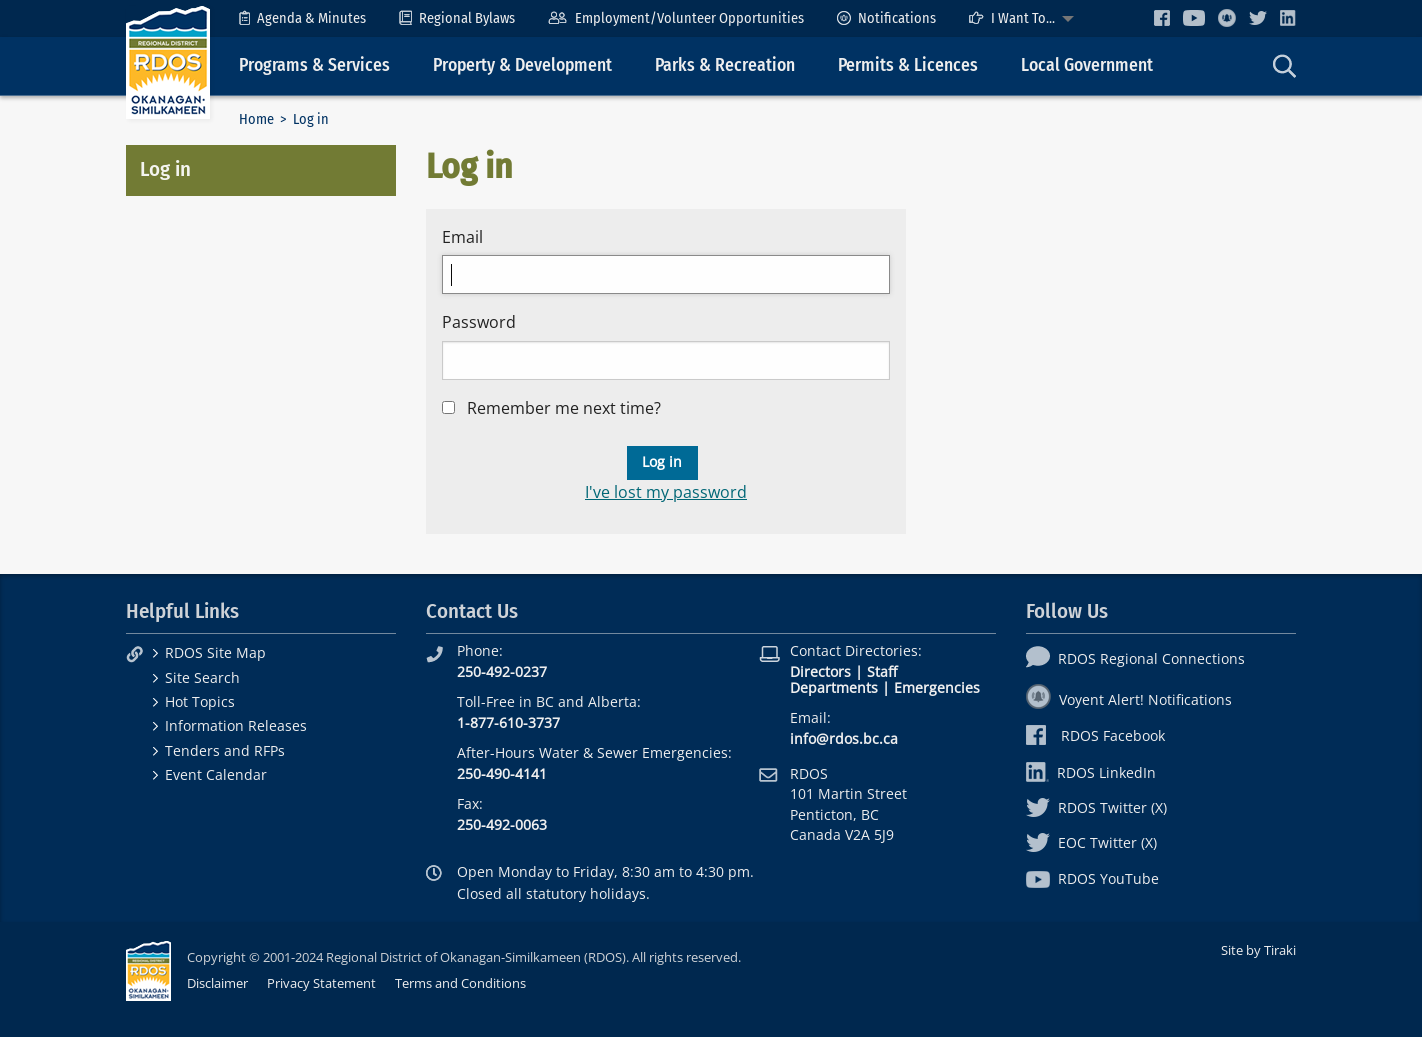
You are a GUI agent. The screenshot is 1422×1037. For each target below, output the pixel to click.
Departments (834, 687)
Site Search (202, 677)
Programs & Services (314, 65)
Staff (882, 671)
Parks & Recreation (725, 65)
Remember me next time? (564, 408)
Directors (820, 671)
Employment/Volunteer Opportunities (675, 18)
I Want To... (1012, 18)
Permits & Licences (908, 65)
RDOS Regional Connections (1135, 658)
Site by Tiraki (1258, 950)
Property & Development (522, 65)
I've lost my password (666, 492)
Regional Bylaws (457, 18)
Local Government (1087, 65)
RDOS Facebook (1095, 735)
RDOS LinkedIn (1091, 772)
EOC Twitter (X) (1091, 842)
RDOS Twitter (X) (1096, 807)
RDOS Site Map (215, 652)
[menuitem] (302, 18)
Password (479, 322)
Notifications (886, 18)
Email (462, 237)
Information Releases (236, 725)
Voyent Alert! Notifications (1129, 699)
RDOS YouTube (1092, 878)
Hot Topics (200, 701)
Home (256, 119)
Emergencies (937, 687)
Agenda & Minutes (302, 18)
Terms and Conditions (460, 983)
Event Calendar (216, 774)
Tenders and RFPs (225, 750)
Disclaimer (217, 983)
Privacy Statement (321, 983)
